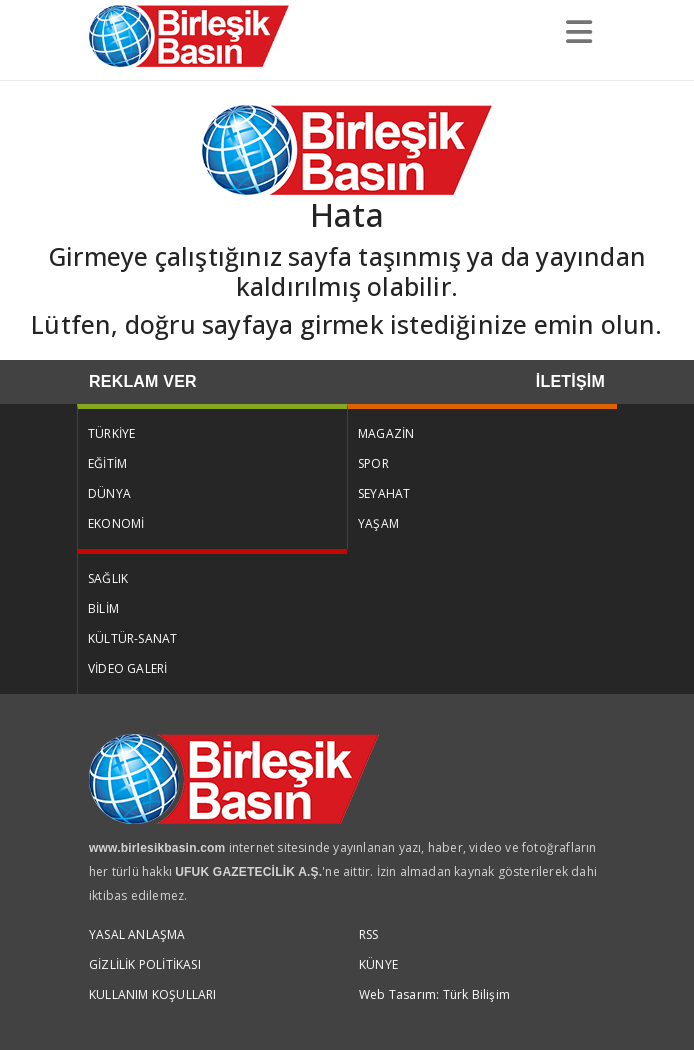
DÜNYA (109, 493)
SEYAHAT (384, 493)
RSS (369, 934)
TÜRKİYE (111, 433)
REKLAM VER (143, 381)
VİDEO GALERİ (127, 668)
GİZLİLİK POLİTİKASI (145, 964)
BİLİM (103, 608)
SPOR (373, 463)
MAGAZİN (386, 433)
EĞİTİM (107, 463)
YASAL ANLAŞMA (137, 934)
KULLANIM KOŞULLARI (153, 994)
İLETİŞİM (570, 381)
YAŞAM (378, 523)
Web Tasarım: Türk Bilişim (434, 994)
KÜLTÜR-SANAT (132, 638)
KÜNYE (378, 964)
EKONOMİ (116, 523)
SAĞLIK (108, 578)
